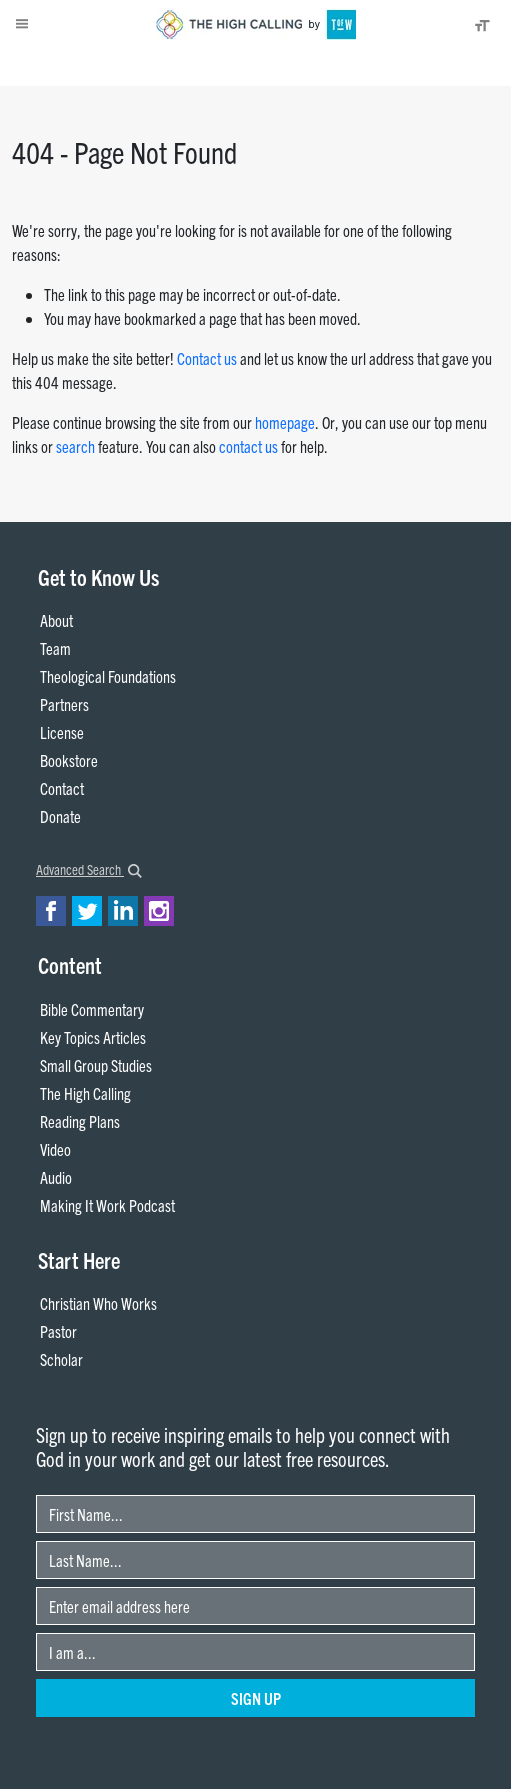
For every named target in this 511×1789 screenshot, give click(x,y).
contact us (248, 446)
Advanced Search (89, 869)
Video (55, 1149)
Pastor (58, 1331)
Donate (86, 66)
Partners (64, 704)
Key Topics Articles (93, 1037)
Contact (62, 788)
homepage (285, 422)
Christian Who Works (98, 1303)
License (62, 732)
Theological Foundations (108, 676)
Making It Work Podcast (107, 1205)
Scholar (61, 1359)
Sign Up (256, 1698)
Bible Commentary (92, 1009)
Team (55, 648)
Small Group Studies (96, 1065)
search (75, 446)
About (38, 66)
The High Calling (85, 1093)
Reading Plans (80, 1121)
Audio (56, 1177)
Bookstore (69, 760)
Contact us (207, 358)
